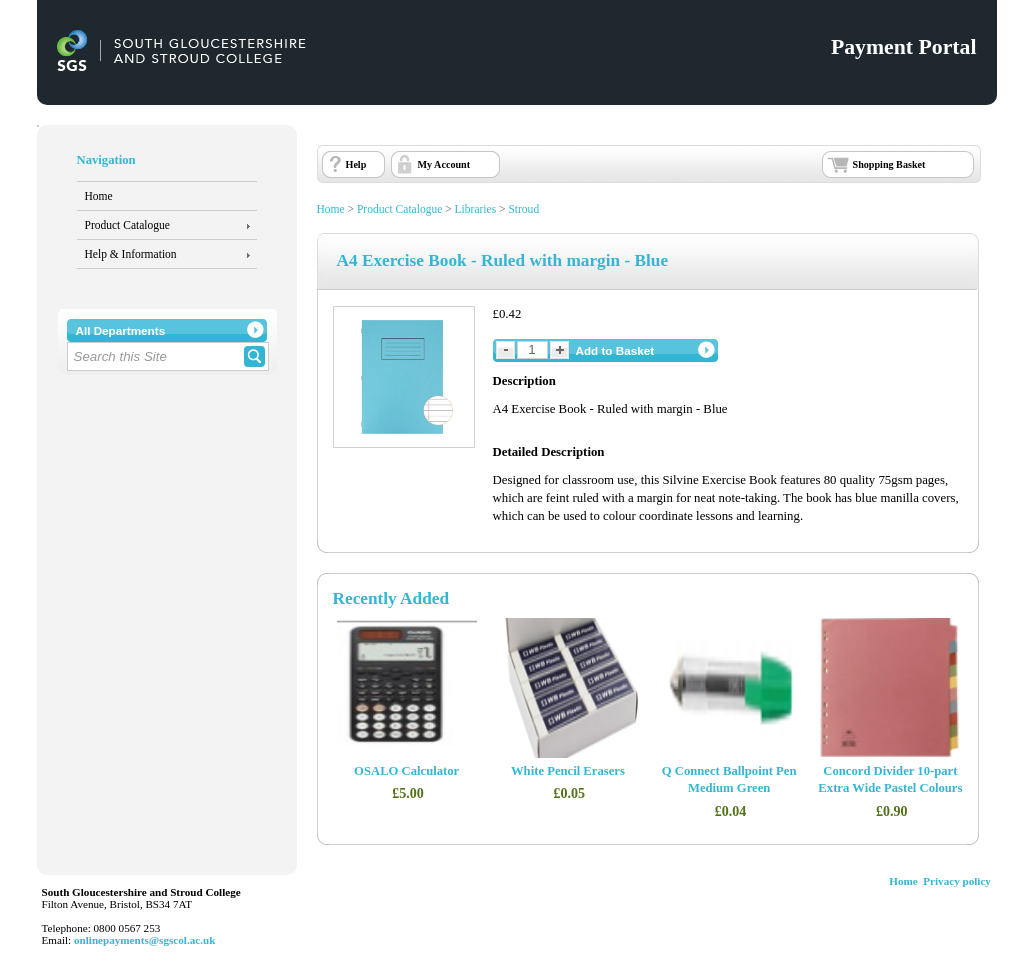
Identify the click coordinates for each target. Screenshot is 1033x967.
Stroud (523, 209)
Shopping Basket (889, 164)
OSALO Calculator (406, 771)
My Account (444, 164)
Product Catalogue (127, 225)
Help (356, 164)
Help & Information (131, 254)
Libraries (476, 209)
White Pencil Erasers (568, 771)
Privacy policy (957, 881)
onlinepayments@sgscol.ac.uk (144, 940)
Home (99, 196)
